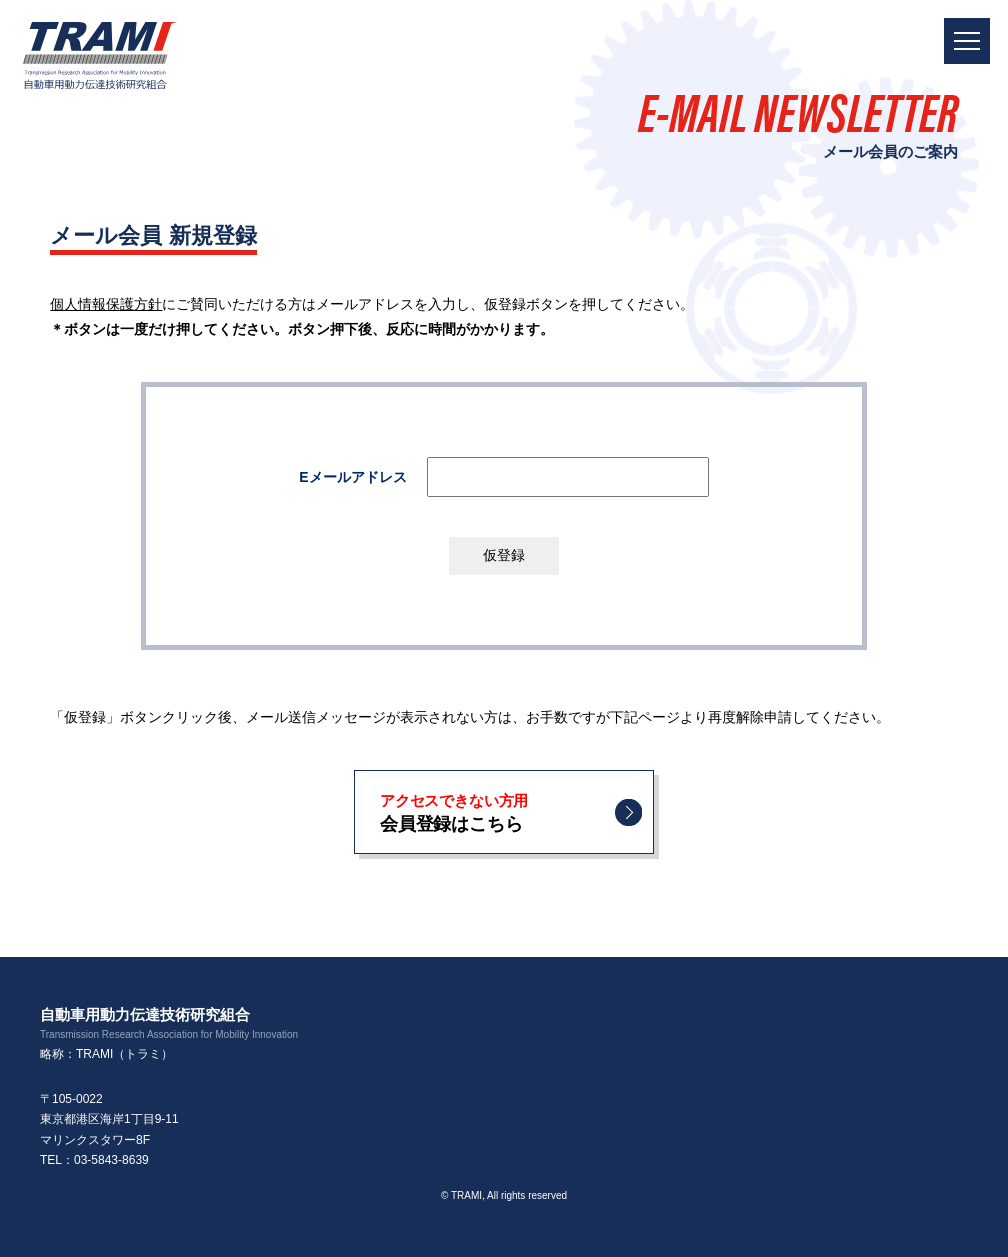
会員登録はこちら (496, 811)
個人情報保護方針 (106, 304)
